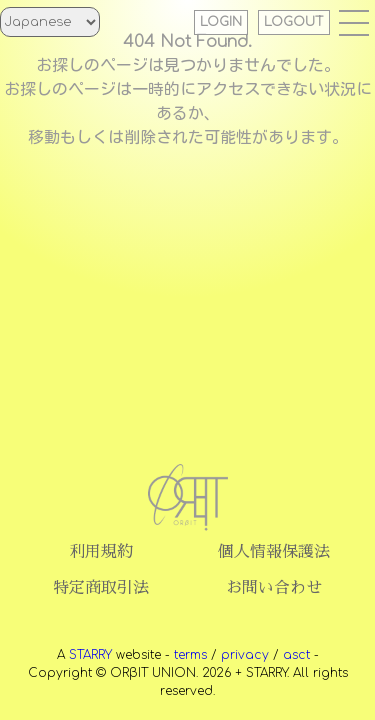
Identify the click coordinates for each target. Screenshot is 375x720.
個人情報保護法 (274, 552)
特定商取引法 (101, 588)
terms (190, 655)
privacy (245, 655)
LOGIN (221, 22)
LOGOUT (294, 22)
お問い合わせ (274, 588)
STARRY (90, 655)
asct (296, 655)
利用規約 (101, 552)
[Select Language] (50, 22)
